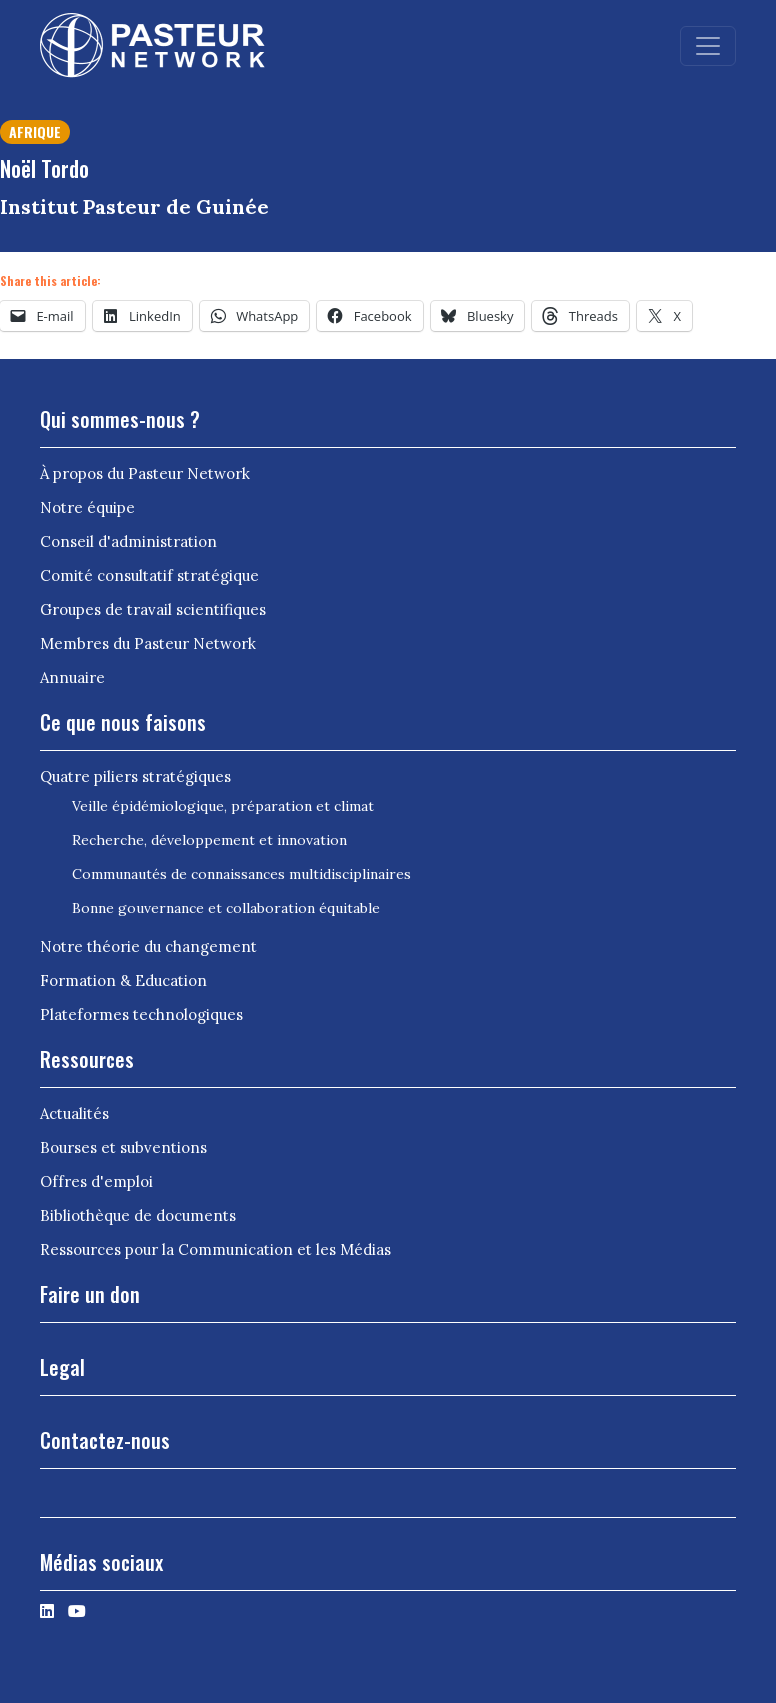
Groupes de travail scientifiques (153, 609)
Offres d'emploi (96, 1181)
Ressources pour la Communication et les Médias (215, 1249)
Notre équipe (87, 507)
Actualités (74, 1113)
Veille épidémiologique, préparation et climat (223, 806)
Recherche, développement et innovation (209, 840)
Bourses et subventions (123, 1147)
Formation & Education (123, 980)
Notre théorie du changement (148, 946)
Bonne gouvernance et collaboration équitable (226, 908)
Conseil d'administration (128, 541)
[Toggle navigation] (708, 46)
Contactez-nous (105, 1440)
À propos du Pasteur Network (145, 473)
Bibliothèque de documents (138, 1215)
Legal (62, 1367)
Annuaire (72, 677)
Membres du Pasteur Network (148, 643)
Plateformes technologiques (141, 1014)
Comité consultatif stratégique (149, 575)
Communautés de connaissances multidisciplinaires (241, 874)
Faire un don (90, 1294)
